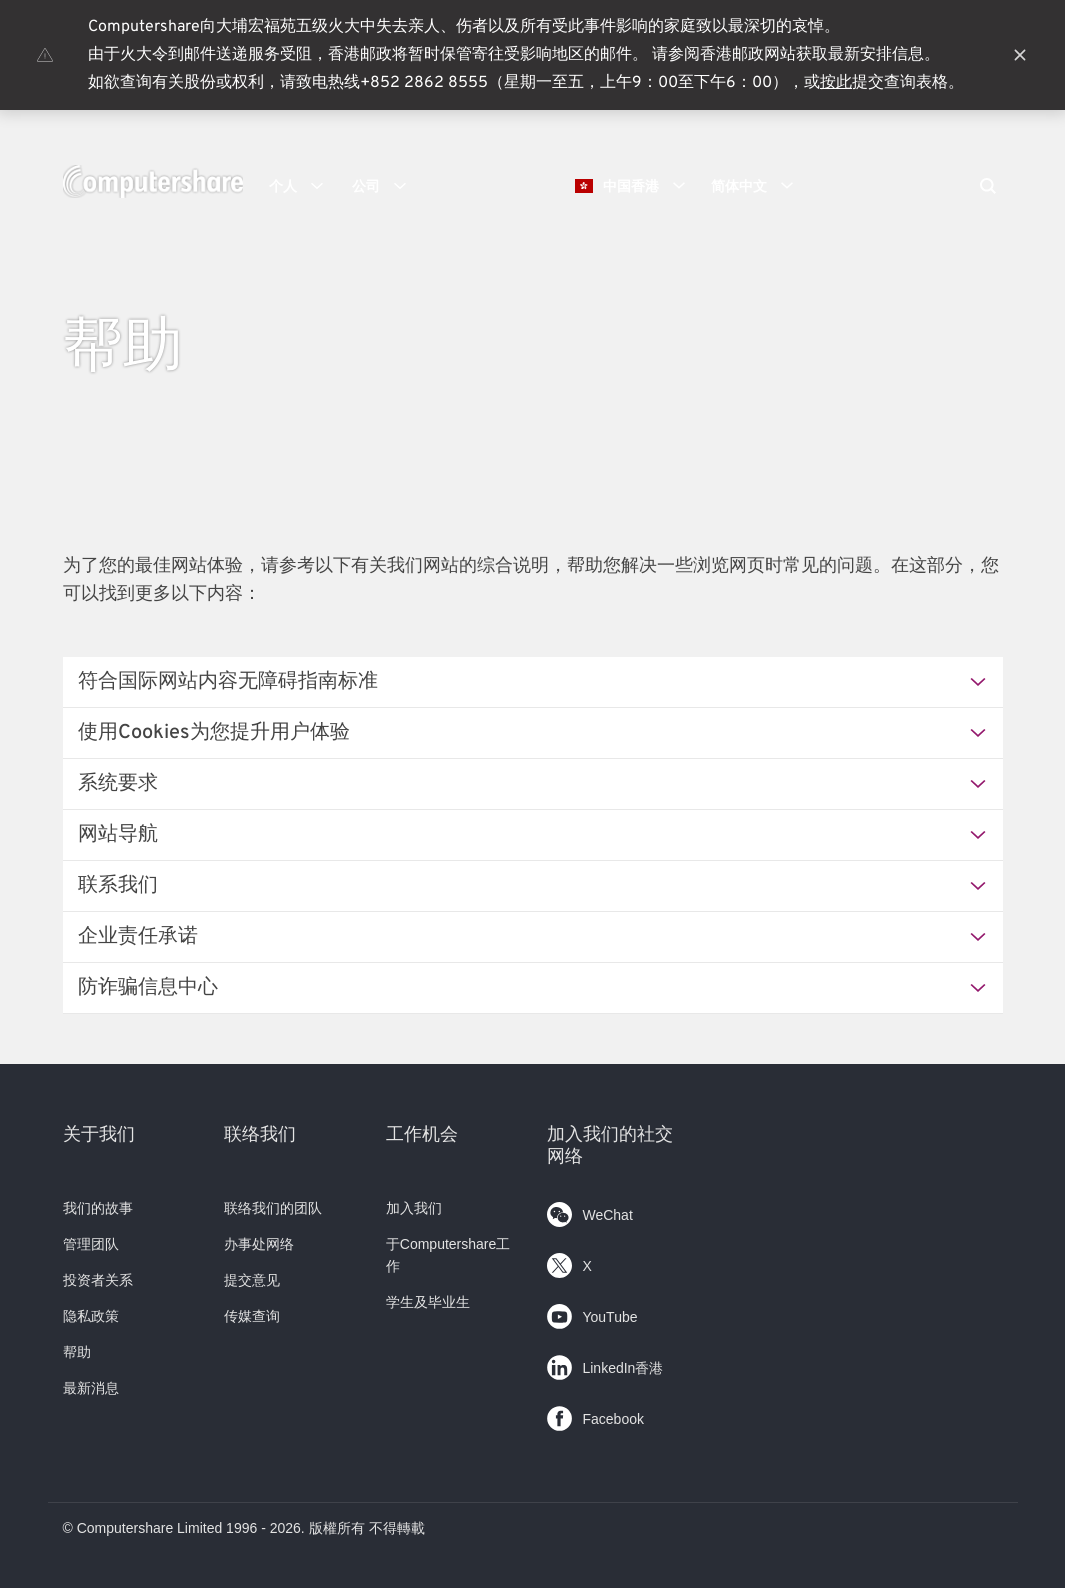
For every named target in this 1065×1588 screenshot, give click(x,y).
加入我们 (414, 1208)
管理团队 (91, 1244)
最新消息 (91, 1388)
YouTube (592, 1312)
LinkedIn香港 (605, 1363)
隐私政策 (91, 1316)
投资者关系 (98, 1280)
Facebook (595, 1414)
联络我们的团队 (273, 1208)
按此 (836, 83)
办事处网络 (259, 1244)
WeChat (589, 1210)
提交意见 (252, 1280)
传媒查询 (252, 1316)
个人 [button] (303, 186)
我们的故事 (98, 1208)
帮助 (77, 1352)
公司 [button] (386, 186)
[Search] (988, 188)
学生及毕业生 (428, 1302)
